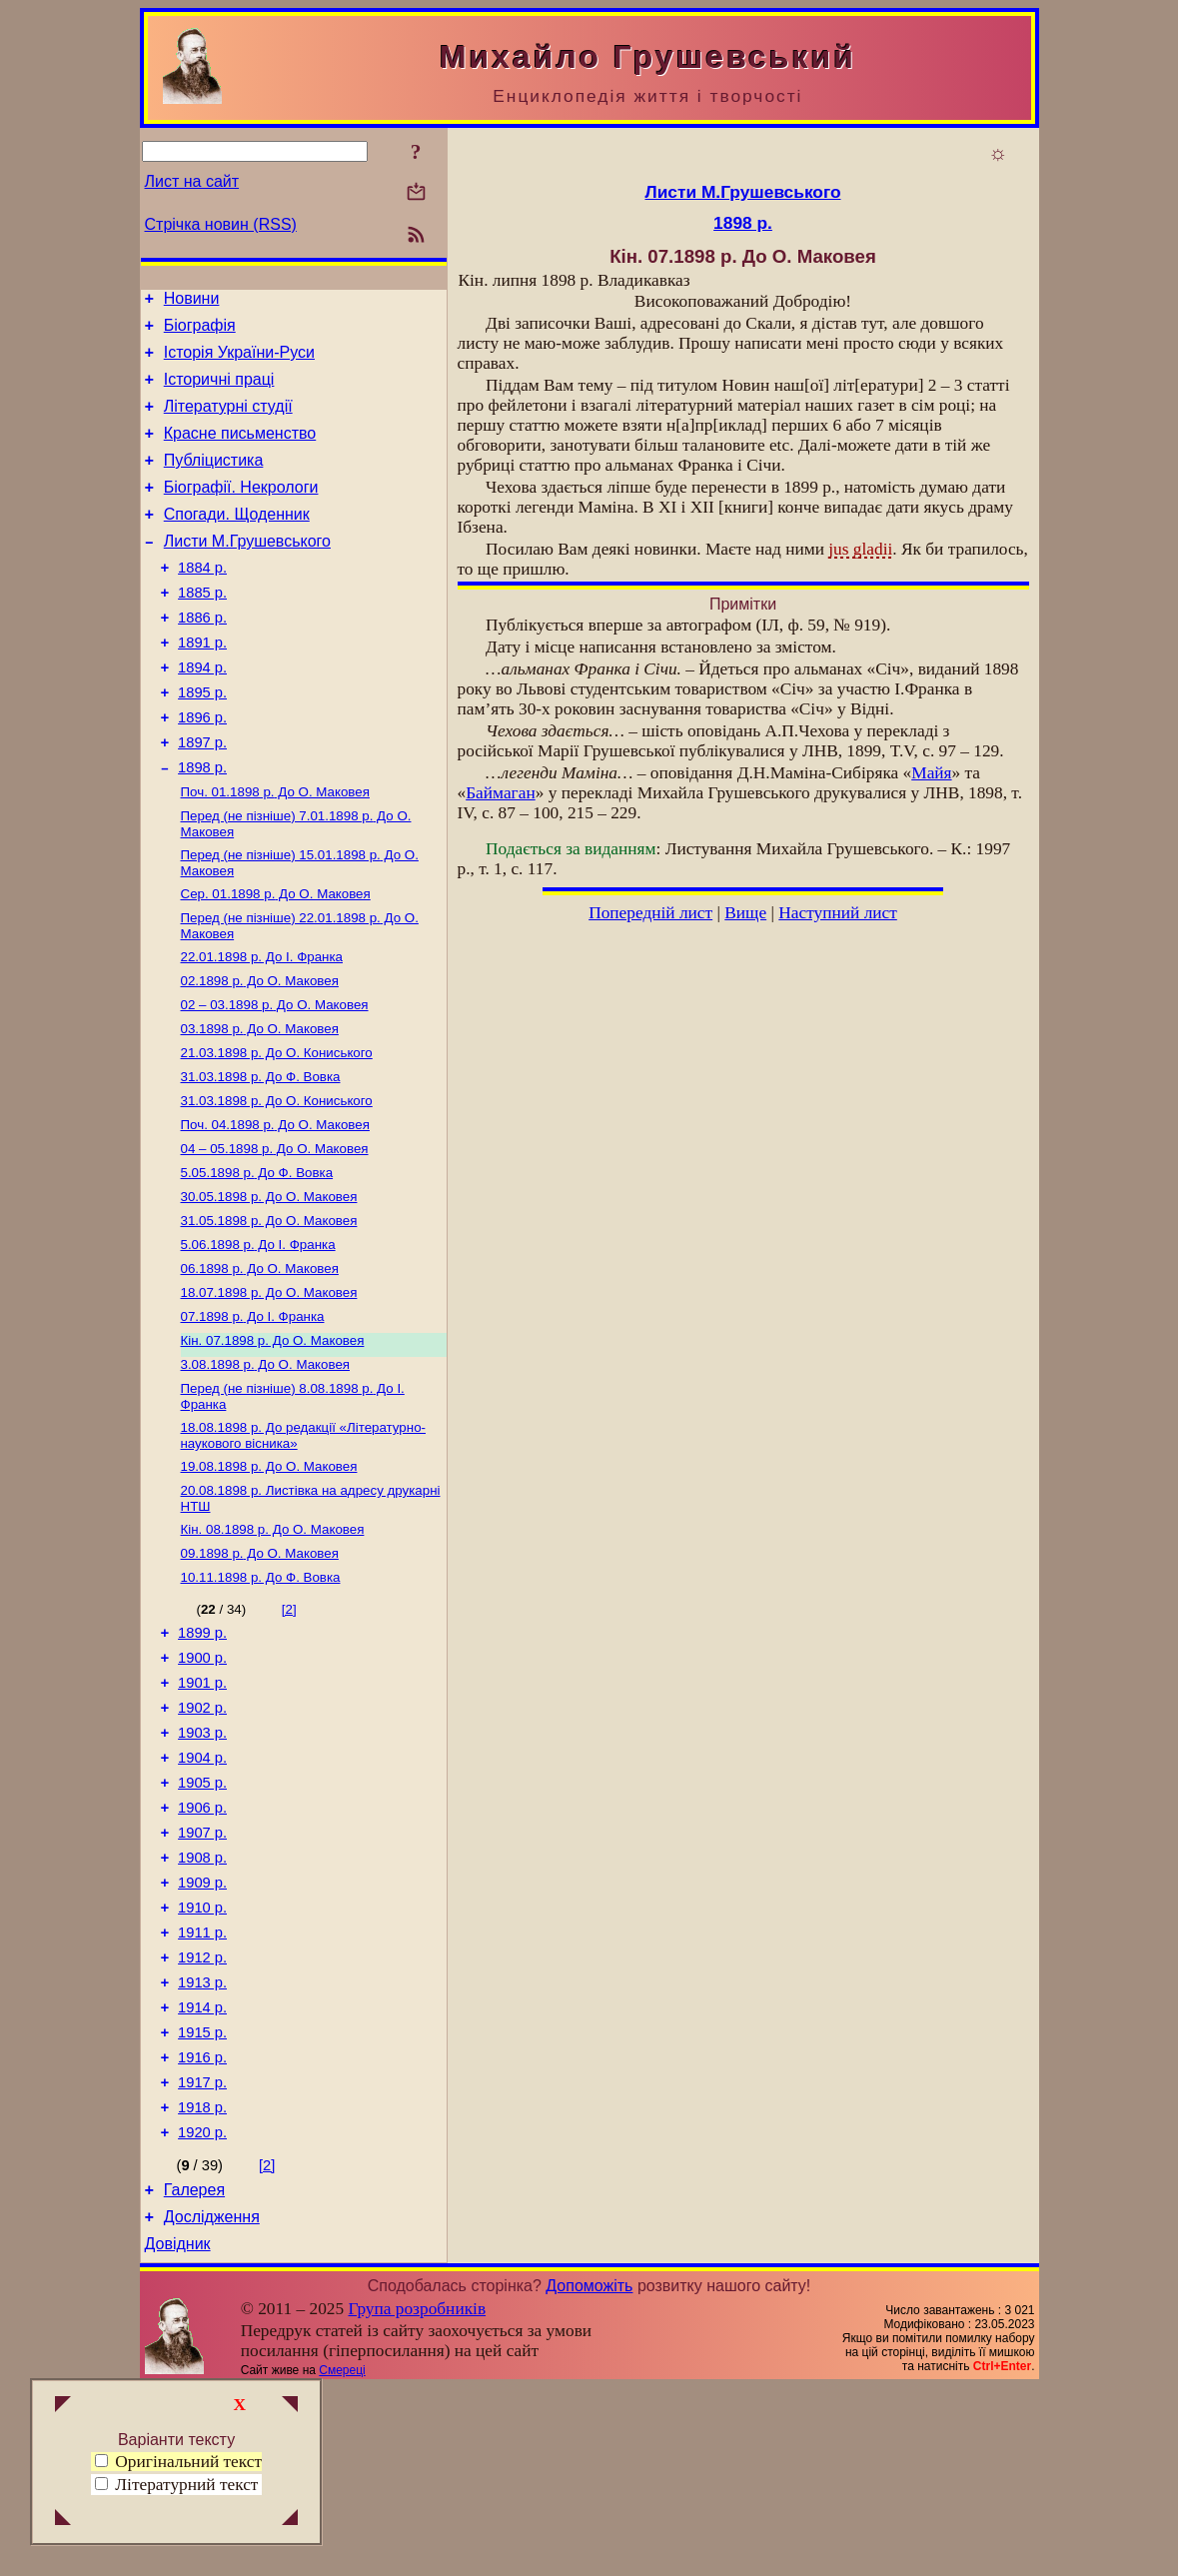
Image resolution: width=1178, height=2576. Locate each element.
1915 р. (202, 2200)
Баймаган (501, 792)
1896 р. (202, 768)
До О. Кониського (277, 1129)
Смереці (342, 2559)
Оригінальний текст (178, 2461)
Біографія (200, 331)
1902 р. (202, 1837)
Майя (931, 772)
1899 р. (202, 1753)
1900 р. (202, 1781)
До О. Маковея (275, 850)
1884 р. (202, 601)
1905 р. (202, 1921)
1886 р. (202, 656)
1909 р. (202, 2032)
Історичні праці (219, 391)
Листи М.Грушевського (247, 571)
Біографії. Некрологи (241, 511)
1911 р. (202, 2088)
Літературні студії (228, 421)
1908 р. (202, 2004)
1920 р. (202, 2312)
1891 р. (202, 684)
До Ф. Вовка (261, 1155)
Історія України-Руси (239, 361)
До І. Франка (262, 1025)
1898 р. (202, 824)
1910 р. (202, 2060)
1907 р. (202, 1976)
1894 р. (202, 712)
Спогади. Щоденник (237, 541)
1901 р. (202, 1809)
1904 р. (202, 1893)
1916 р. (202, 2228)
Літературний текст (186, 2484)
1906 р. (202, 1948)
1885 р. (202, 629)
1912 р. (202, 2116)
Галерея (194, 2372)
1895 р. (202, 740)
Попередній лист (650, 912)
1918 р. (202, 2284)
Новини (192, 301)
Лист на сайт (192, 181)
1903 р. (202, 1865)
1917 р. (202, 2256)
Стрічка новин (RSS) (221, 224)
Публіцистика (214, 481)
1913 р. (202, 2144)
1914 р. (202, 2172)
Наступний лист (837, 912)
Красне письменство (240, 451)
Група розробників (417, 2497)
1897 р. (202, 796)
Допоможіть (589, 2474)
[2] (289, 1726)
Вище (745, 912)
